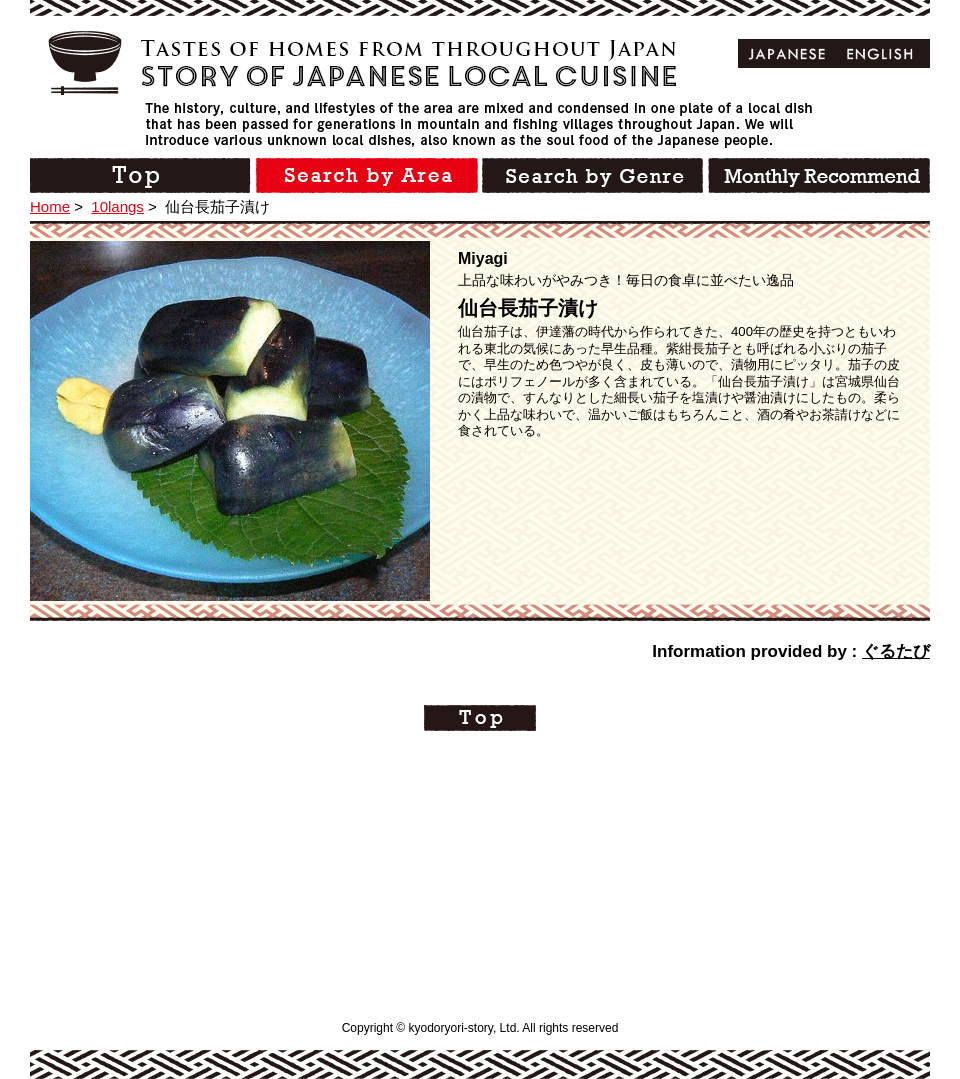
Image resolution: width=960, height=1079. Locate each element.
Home (50, 206)
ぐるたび (896, 651)
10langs (117, 206)
